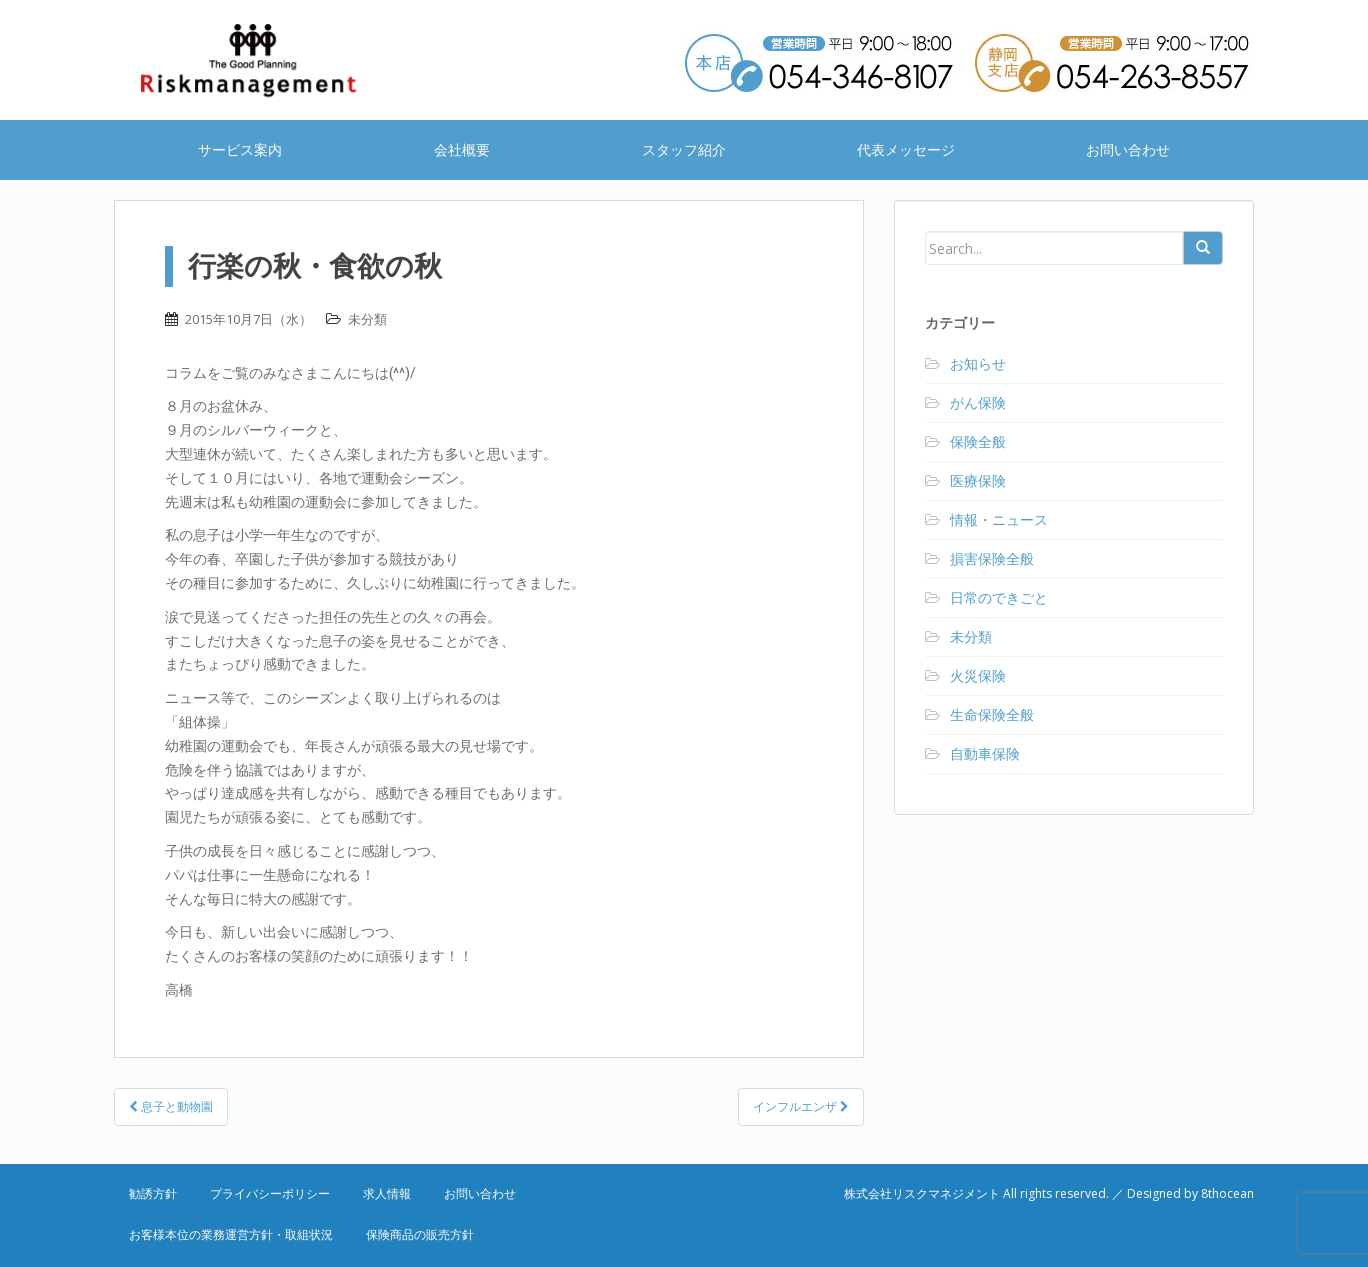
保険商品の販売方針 (420, 1234)
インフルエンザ (801, 1106)
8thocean (1227, 1193)
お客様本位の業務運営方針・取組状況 (231, 1234)
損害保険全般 (992, 558)
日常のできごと (999, 597)
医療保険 (978, 480)
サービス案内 (240, 149)
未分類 (367, 319)
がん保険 (978, 402)
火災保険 (978, 675)
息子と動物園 (171, 1106)
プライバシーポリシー (270, 1193)
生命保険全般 (992, 714)
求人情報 (387, 1193)
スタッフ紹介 (684, 149)
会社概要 (462, 149)
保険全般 (978, 441)
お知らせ (978, 363)
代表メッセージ (906, 149)
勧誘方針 (153, 1193)
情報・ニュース (999, 519)
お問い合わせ (1128, 149)
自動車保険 (985, 753)
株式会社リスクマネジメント (274, 60)
